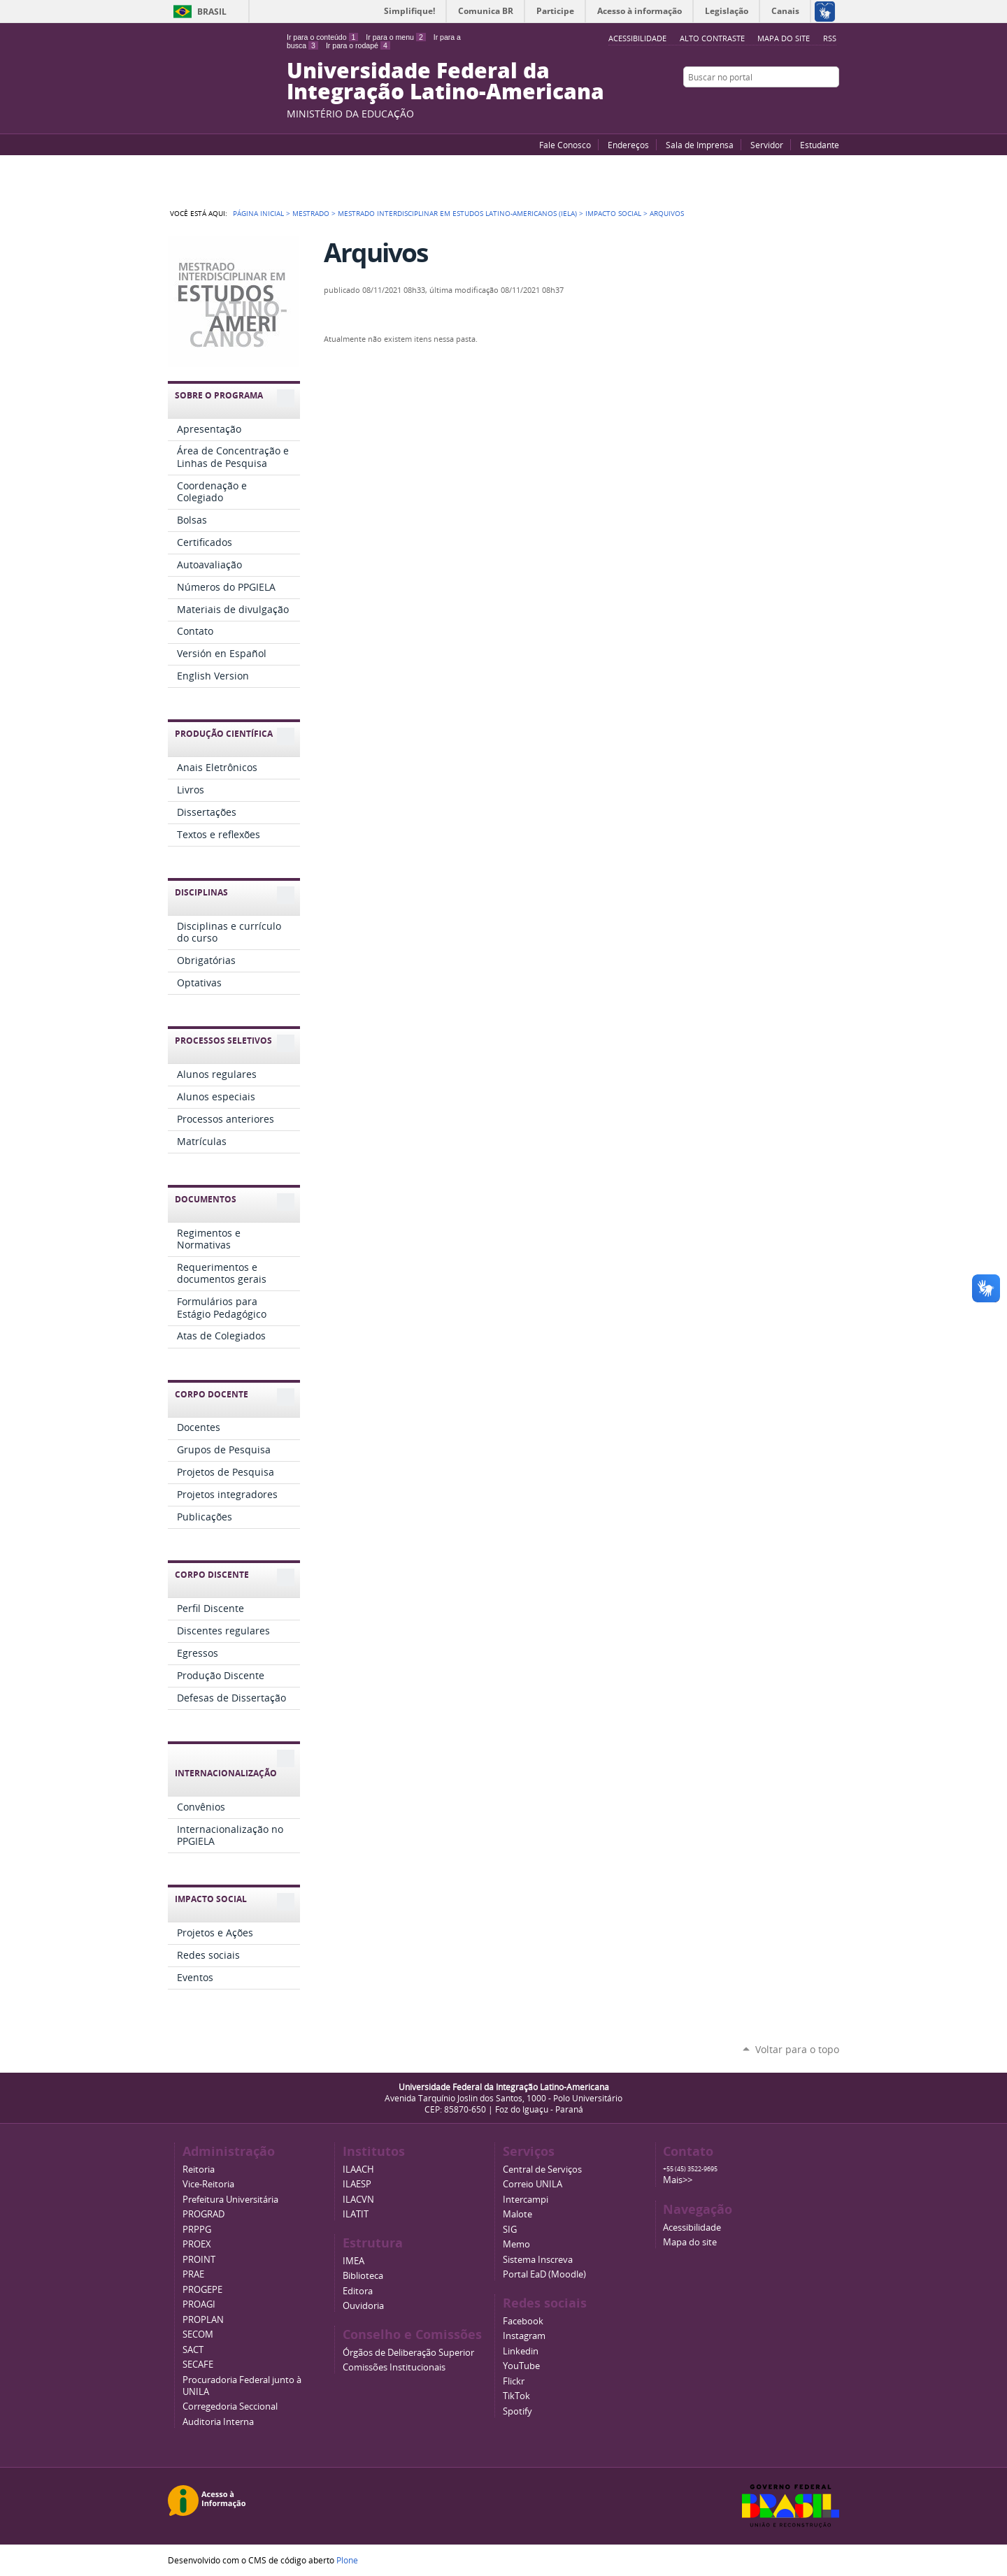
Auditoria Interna (218, 2422)
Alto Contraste (712, 38)
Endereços (628, 144)
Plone (347, 2560)
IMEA (353, 2261)
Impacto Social (613, 213)
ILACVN (358, 2200)
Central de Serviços (542, 2169)
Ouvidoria (363, 2306)
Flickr (815, 104)
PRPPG (197, 2230)
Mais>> (677, 2180)
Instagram (832, 104)
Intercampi (525, 2200)
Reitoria (199, 2169)
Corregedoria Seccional (230, 2406)
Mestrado (310, 213)
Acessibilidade (692, 2227)
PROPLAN (203, 2320)
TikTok (516, 2396)
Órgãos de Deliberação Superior (408, 2353)
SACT (193, 2350)
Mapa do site (783, 38)
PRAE (193, 2274)
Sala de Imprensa (700, 144)
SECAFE (198, 2364)
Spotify (517, 2411)
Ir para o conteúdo (322, 37)
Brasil (212, 11)
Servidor (766, 144)
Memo (516, 2244)
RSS (829, 38)
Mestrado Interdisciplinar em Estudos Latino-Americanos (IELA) (457, 213)
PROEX (197, 2244)
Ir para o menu (395, 37)
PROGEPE (202, 2290)
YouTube (780, 104)
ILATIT (356, 2214)
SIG (510, 2230)
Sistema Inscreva (538, 2260)
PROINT (199, 2260)
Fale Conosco (565, 144)
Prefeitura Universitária (230, 2200)
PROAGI (199, 2304)
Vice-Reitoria (208, 2184)
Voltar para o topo (797, 2049)
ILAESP (357, 2184)
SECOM (198, 2334)
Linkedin (520, 2351)
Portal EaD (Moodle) (544, 2274)
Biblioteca (363, 2276)
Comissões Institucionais (394, 2367)
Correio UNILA (532, 2184)
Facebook (797, 104)
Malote (517, 2214)
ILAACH (358, 2169)
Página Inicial (258, 213)
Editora (358, 2291)
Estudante (819, 144)
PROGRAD (203, 2214)
